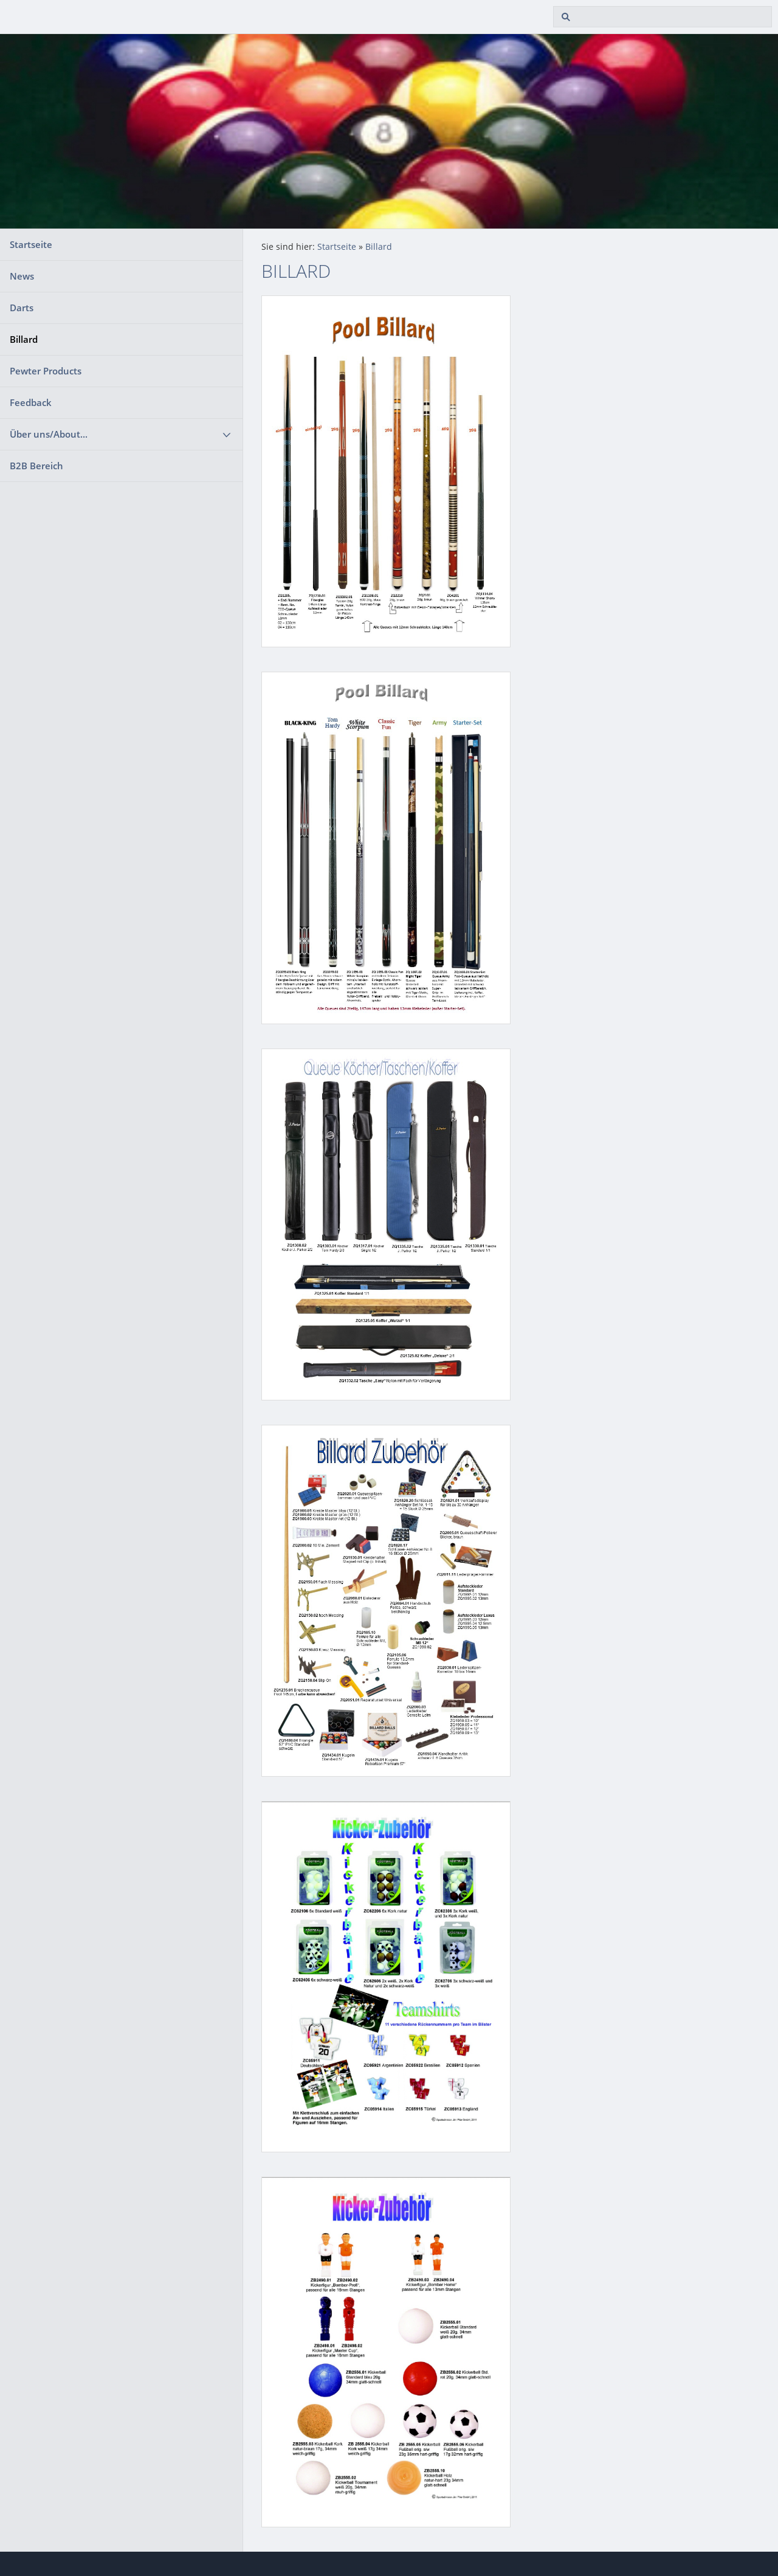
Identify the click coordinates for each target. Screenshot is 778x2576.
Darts (21, 307)
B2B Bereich (36, 466)
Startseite (31, 244)
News (22, 276)
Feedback (31, 402)
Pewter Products (45, 371)
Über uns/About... (49, 434)
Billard (24, 339)
